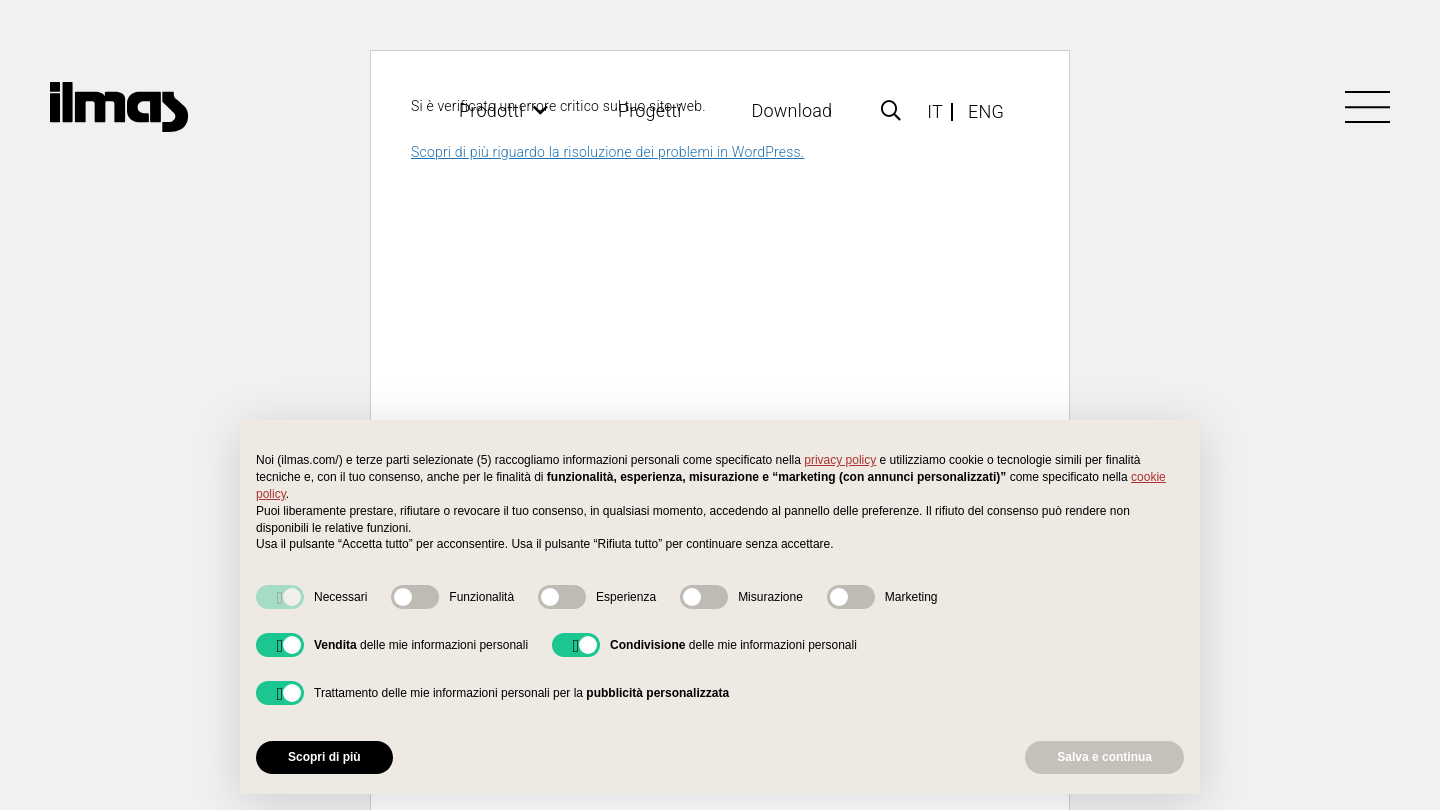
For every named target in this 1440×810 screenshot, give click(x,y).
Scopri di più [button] (324, 757)
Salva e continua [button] (1104, 757)
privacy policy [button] (840, 460)
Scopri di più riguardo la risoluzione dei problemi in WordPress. (607, 152)
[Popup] (891, 111)
